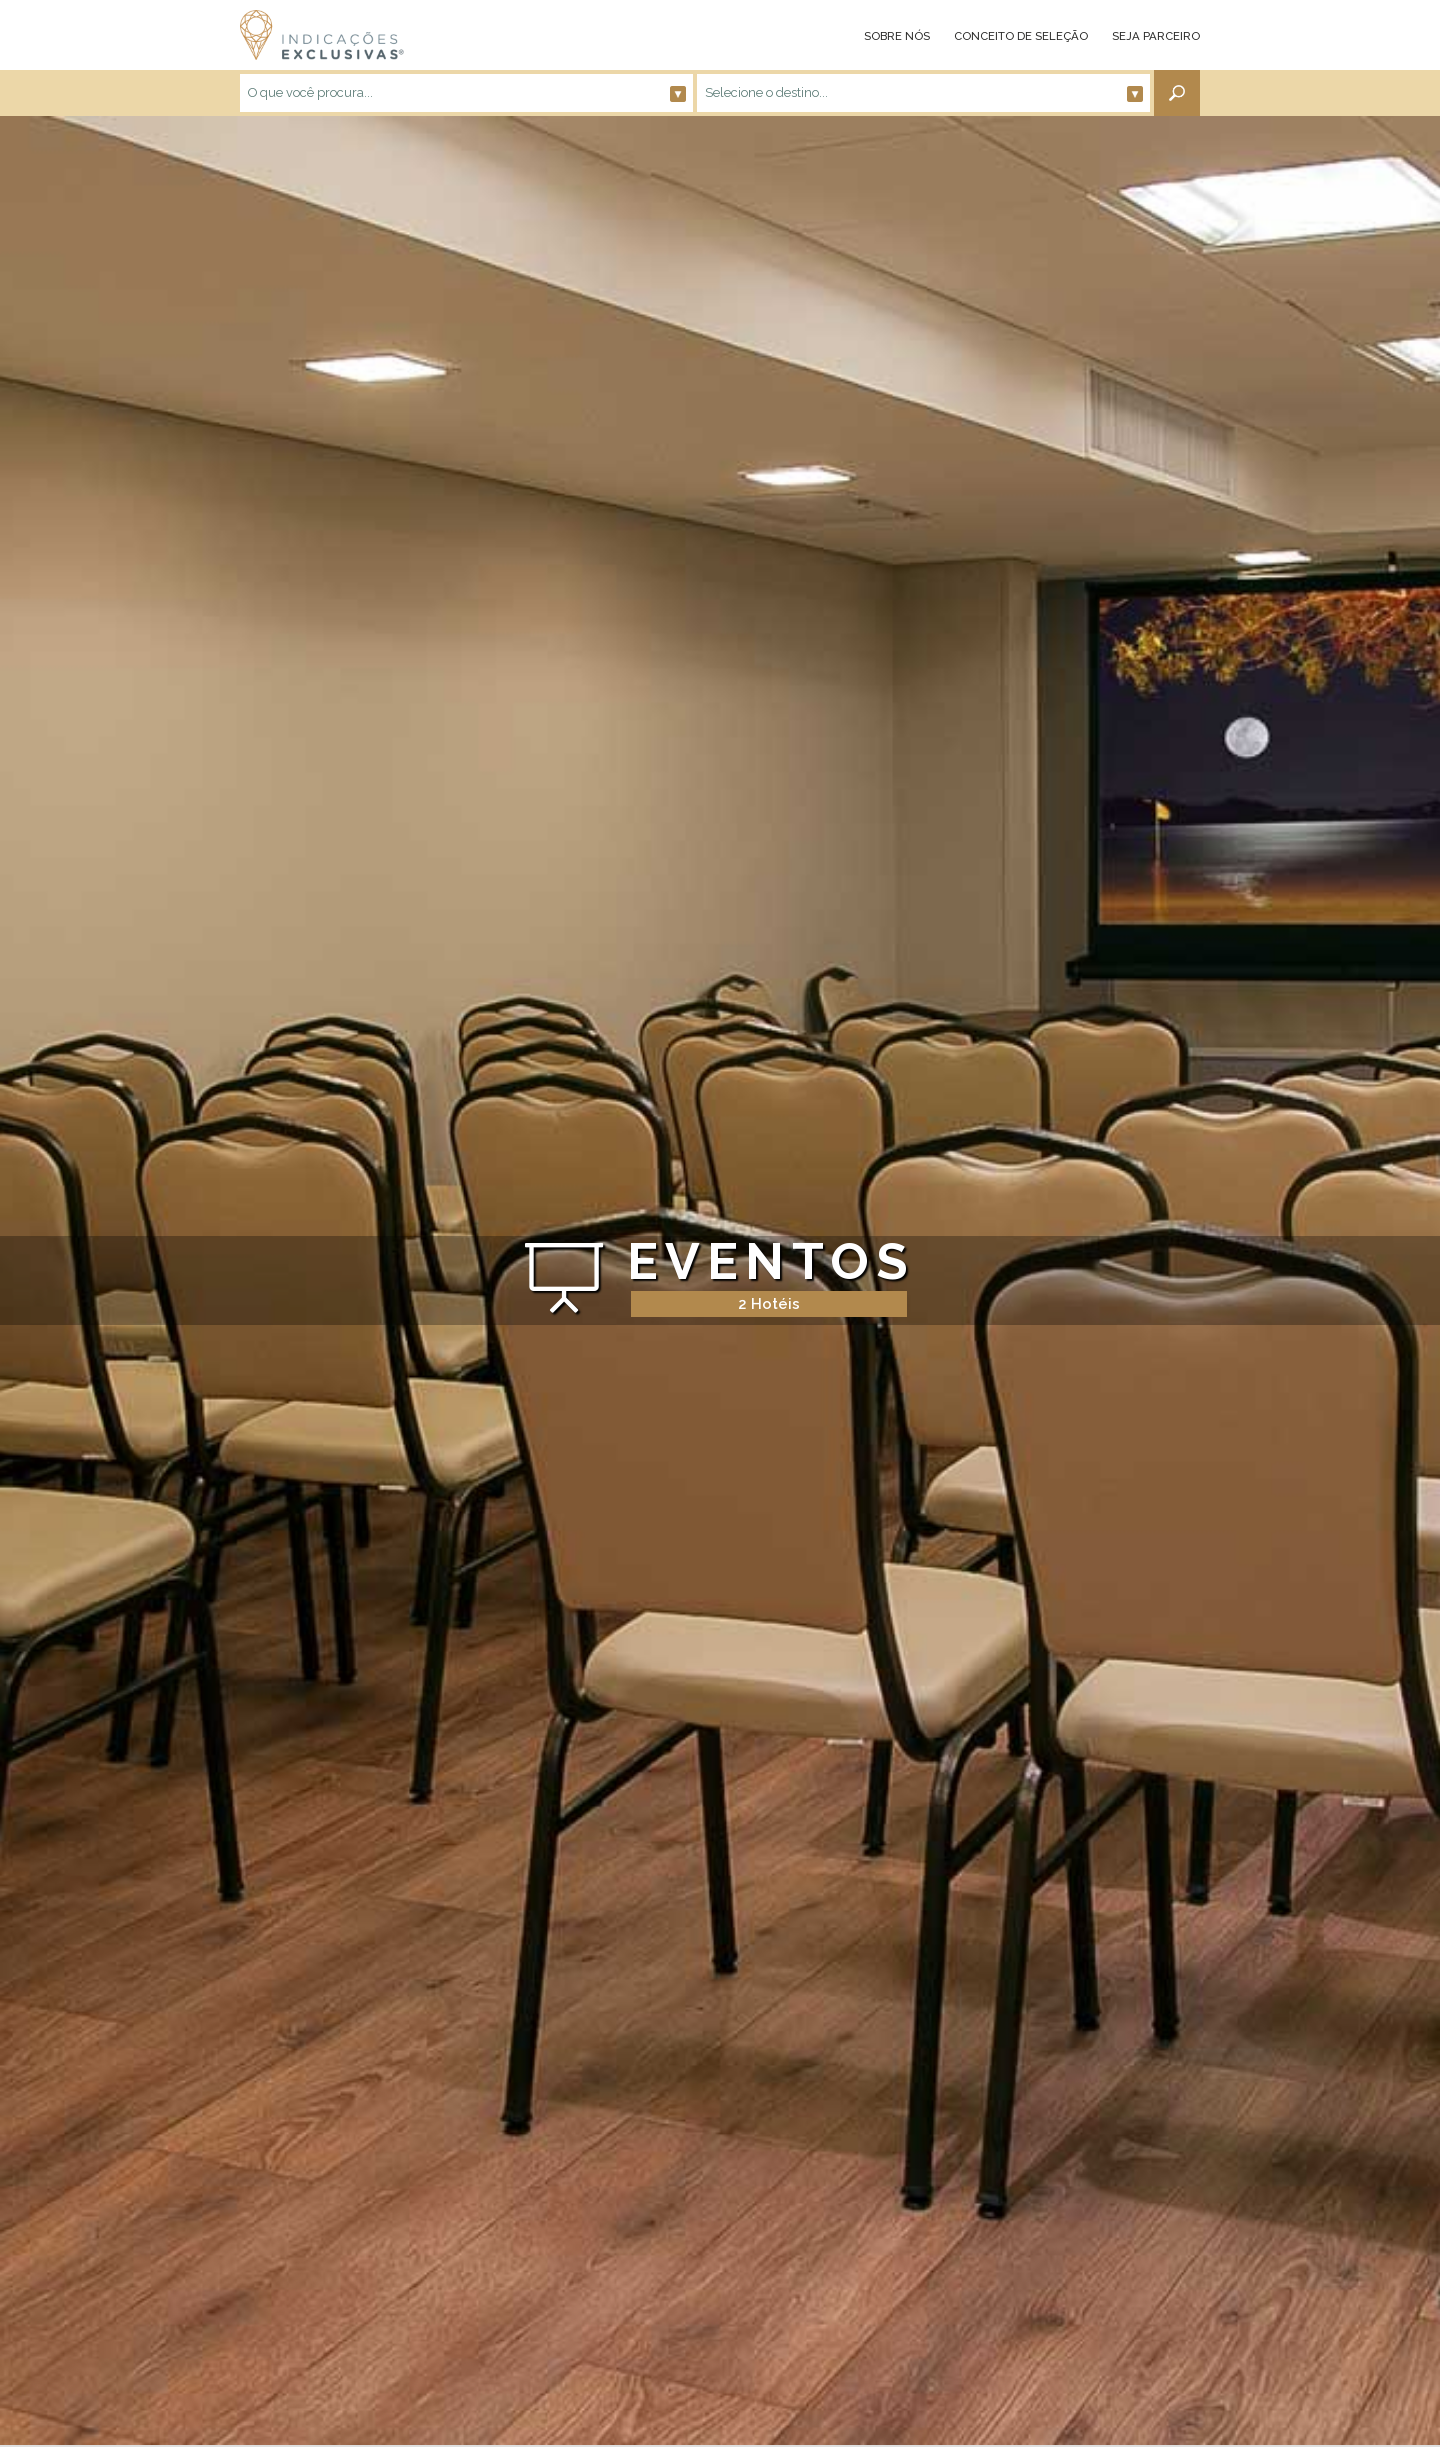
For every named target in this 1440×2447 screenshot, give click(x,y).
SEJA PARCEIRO (1156, 36)
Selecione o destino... (924, 93)
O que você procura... (467, 93)
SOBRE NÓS (897, 36)
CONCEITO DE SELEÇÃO (1021, 36)
